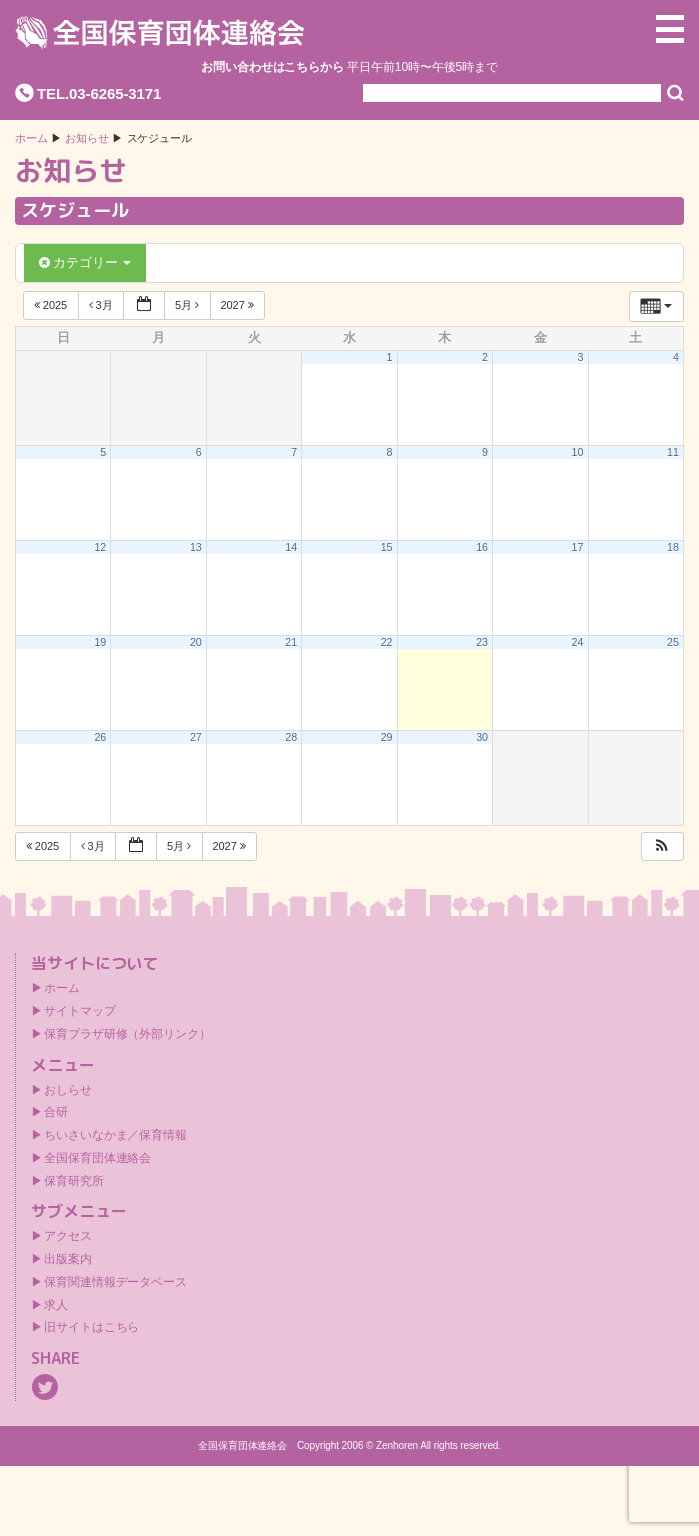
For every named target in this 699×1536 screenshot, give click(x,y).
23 (482, 642)
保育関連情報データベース (115, 1282)
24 (578, 642)
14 (291, 547)
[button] (662, 846)
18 (673, 547)
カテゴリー (85, 262)
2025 (52, 305)
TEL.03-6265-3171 (99, 93)
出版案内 (68, 1259)
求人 (56, 1305)
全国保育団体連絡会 (97, 1158)
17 (578, 547)
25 (673, 642)
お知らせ (87, 138)
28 (291, 737)
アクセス (68, 1236)
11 (673, 452)
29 (387, 737)
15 (387, 547)
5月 (188, 305)
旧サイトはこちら (91, 1327)
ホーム (31, 138)
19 (101, 642)
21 (291, 642)
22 (387, 642)
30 (482, 737)
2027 (239, 305)
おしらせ (68, 1090)
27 (196, 737)
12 (101, 547)
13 (196, 547)
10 (578, 452)
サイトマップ (79, 1011)
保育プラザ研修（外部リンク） (127, 1034)
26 (101, 737)
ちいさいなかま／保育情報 (115, 1135)
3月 (102, 305)
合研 (56, 1112)
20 (196, 642)
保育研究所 (74, 1181)
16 (482, 547)
